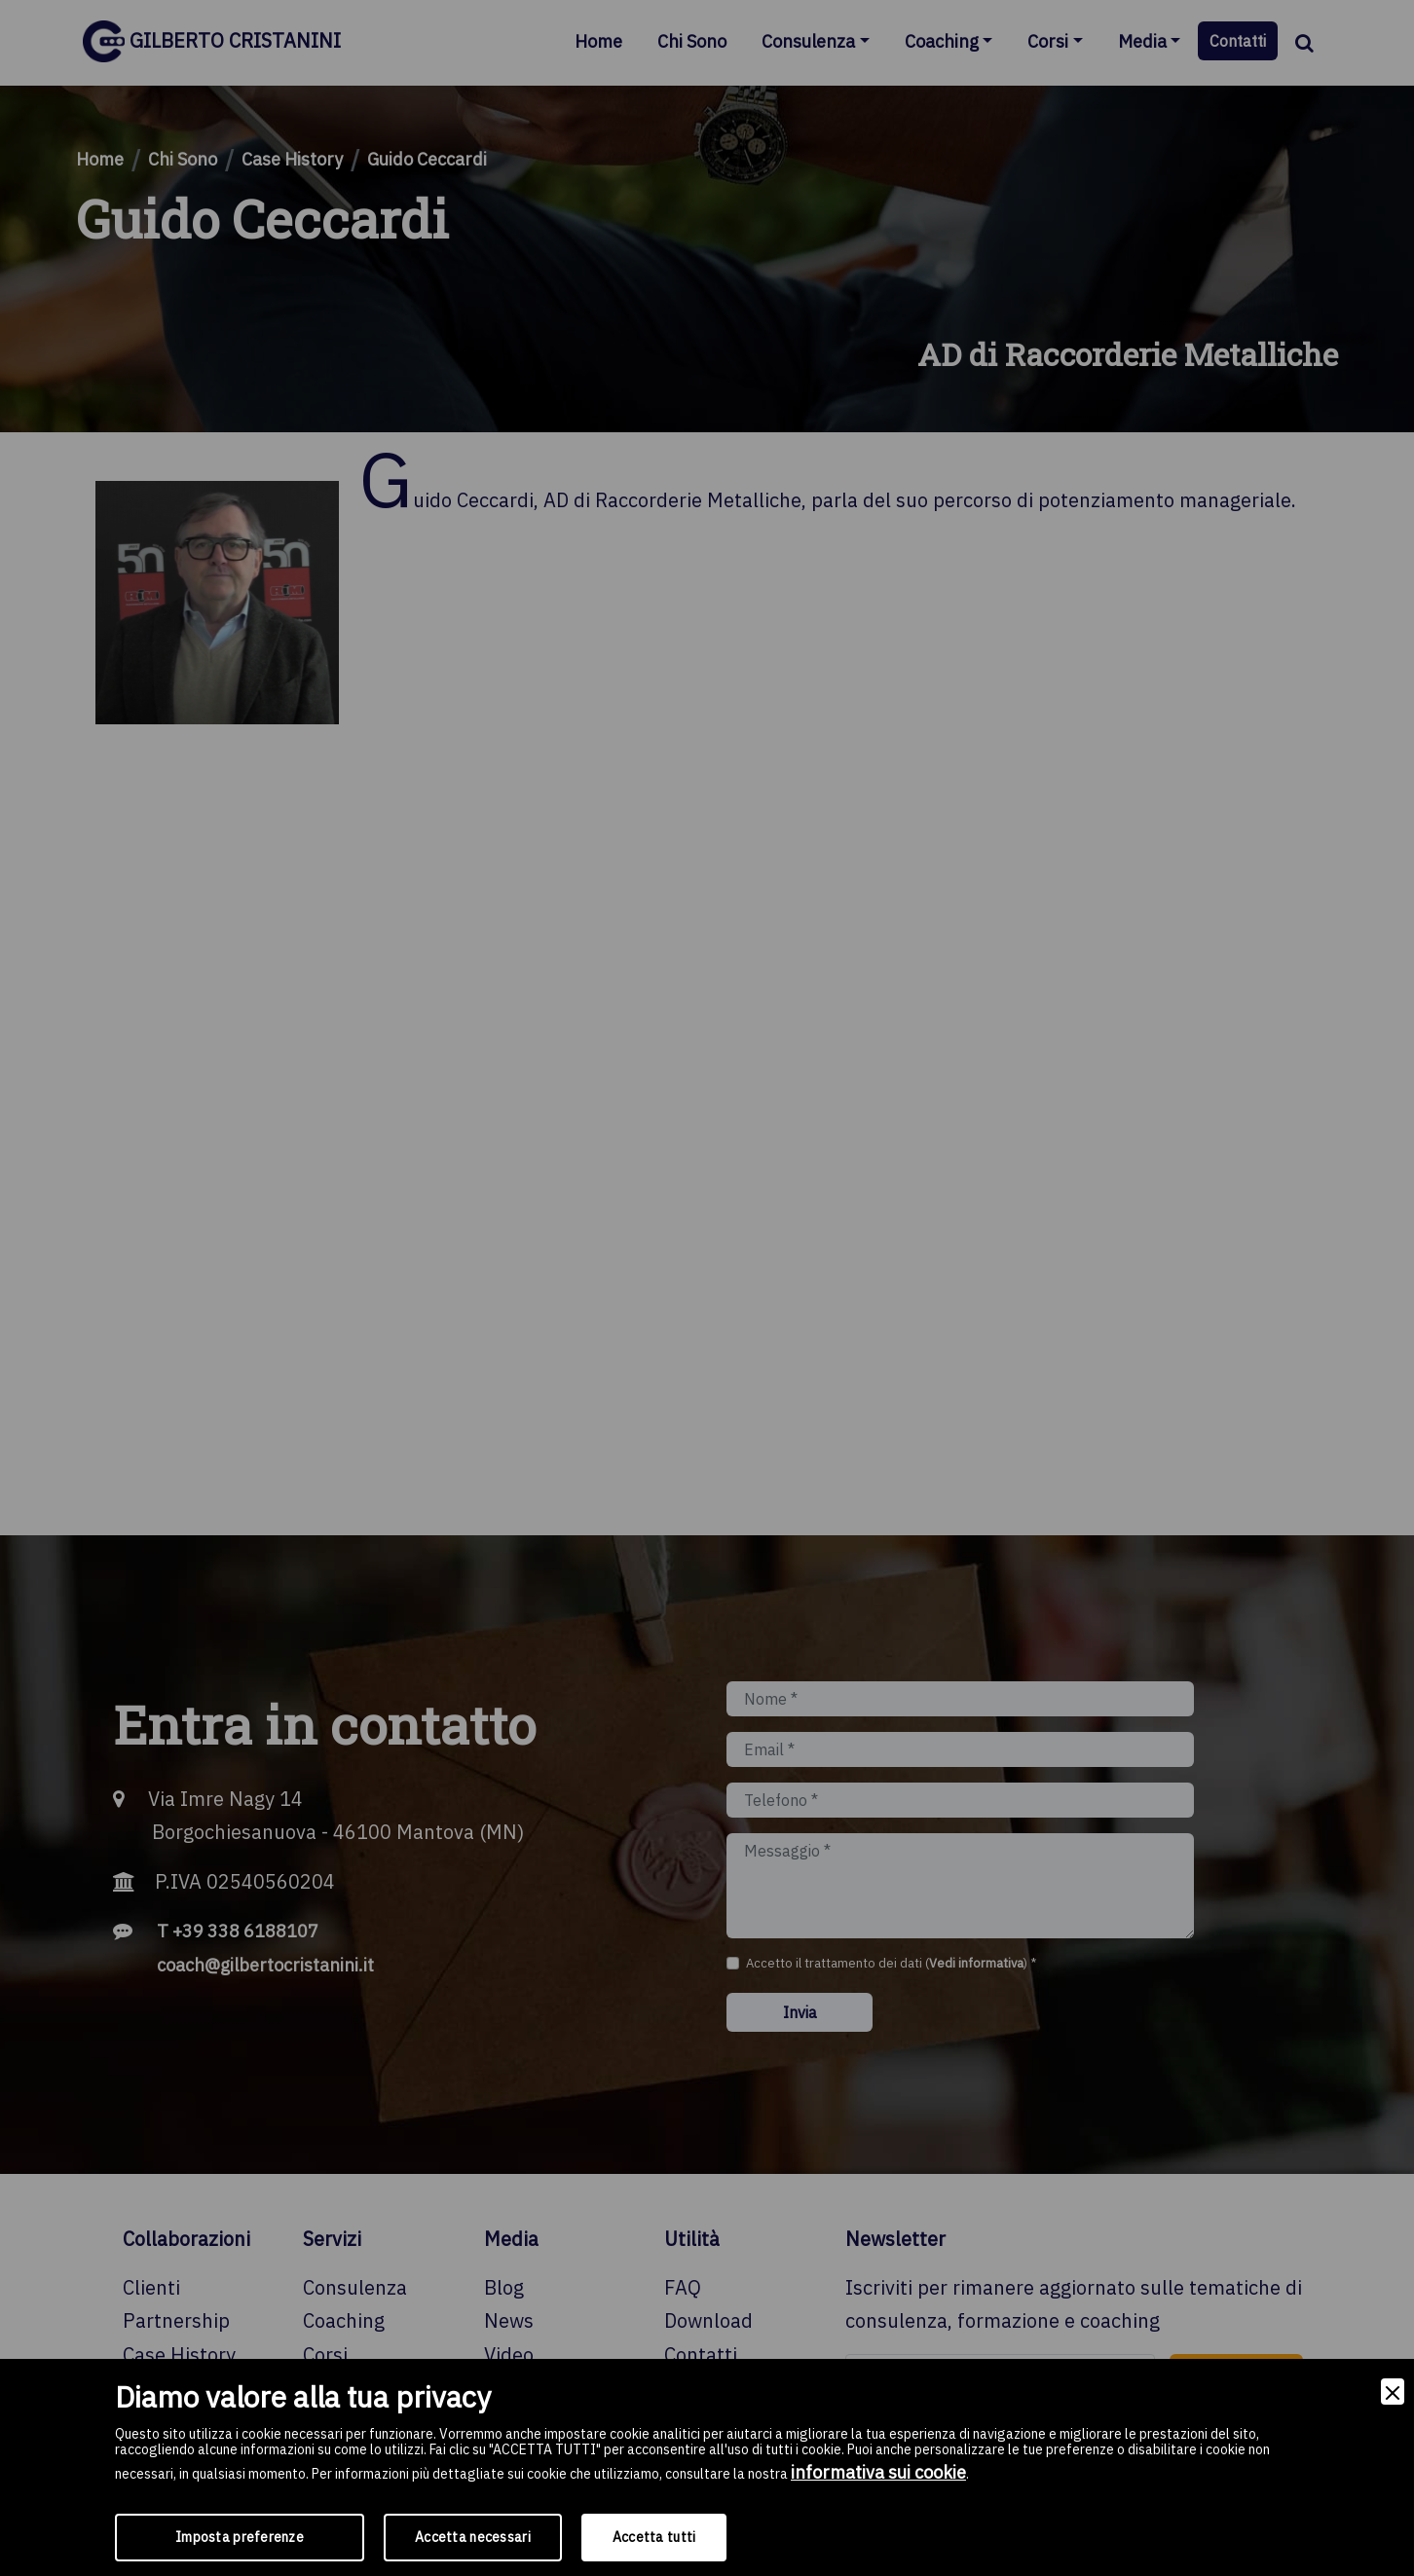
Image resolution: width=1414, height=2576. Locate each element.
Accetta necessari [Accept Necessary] (473, 2537)
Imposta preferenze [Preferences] (239, 2537)
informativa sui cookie (878, 2472)
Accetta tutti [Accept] (654, 2537)
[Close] (1392, 2391)
